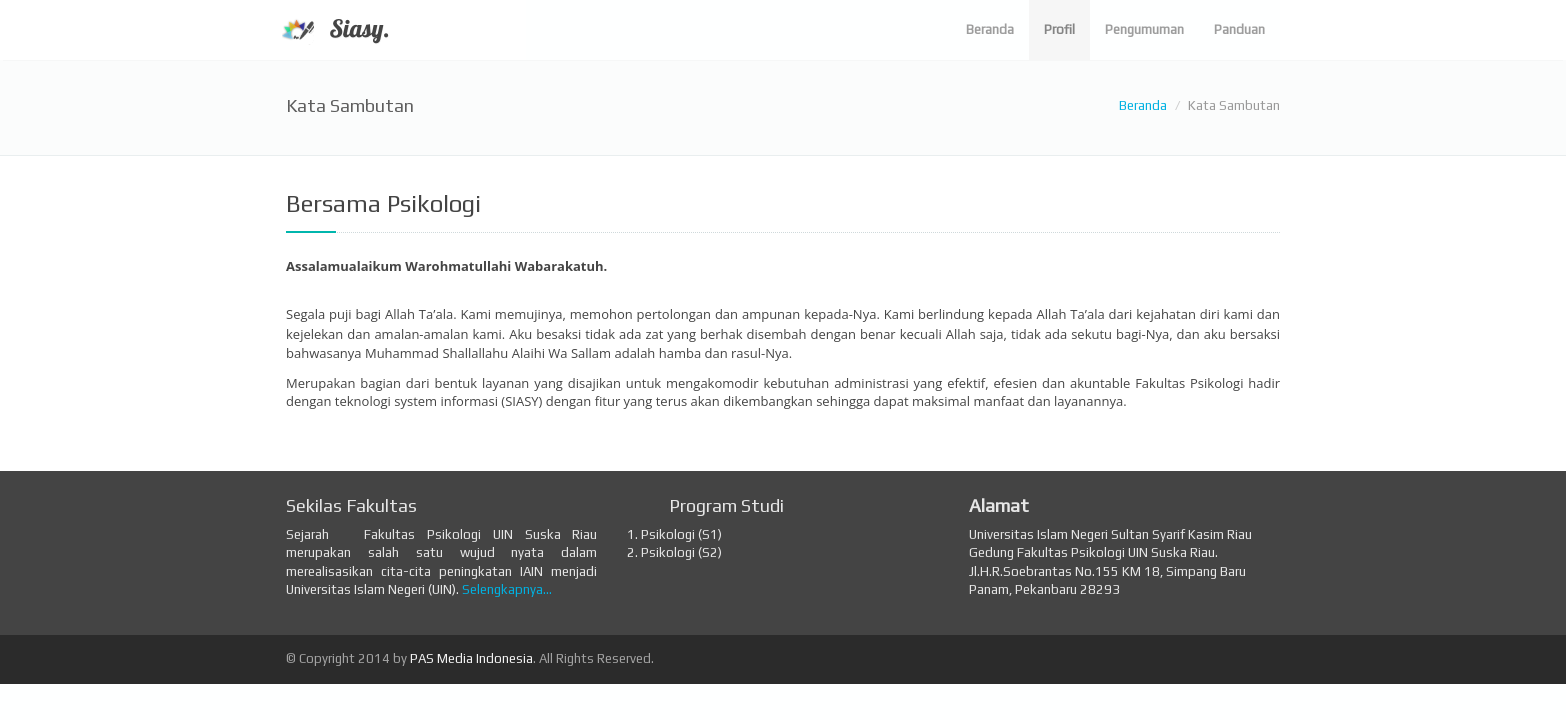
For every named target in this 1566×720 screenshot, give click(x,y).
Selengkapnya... (507, 589)
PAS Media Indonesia (471, 658)
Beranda (1143, 105)
